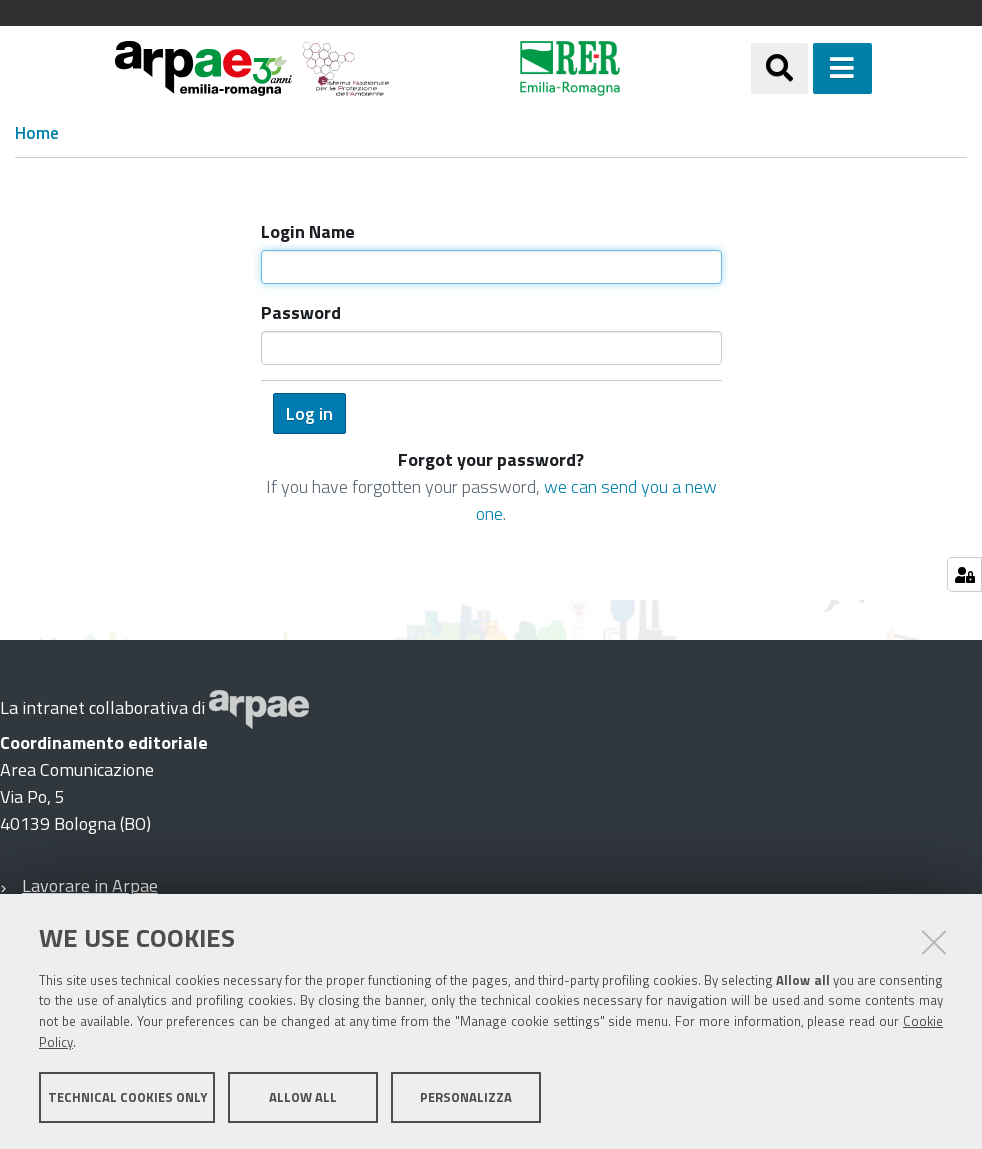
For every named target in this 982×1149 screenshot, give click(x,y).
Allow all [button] (303, 1097)
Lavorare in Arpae (90, 885)
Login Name (308, 231)
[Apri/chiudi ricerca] (779, 68)
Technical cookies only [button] (127, 1097)
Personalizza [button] (466, 1097)
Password (301, 312)
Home (37, 133)
